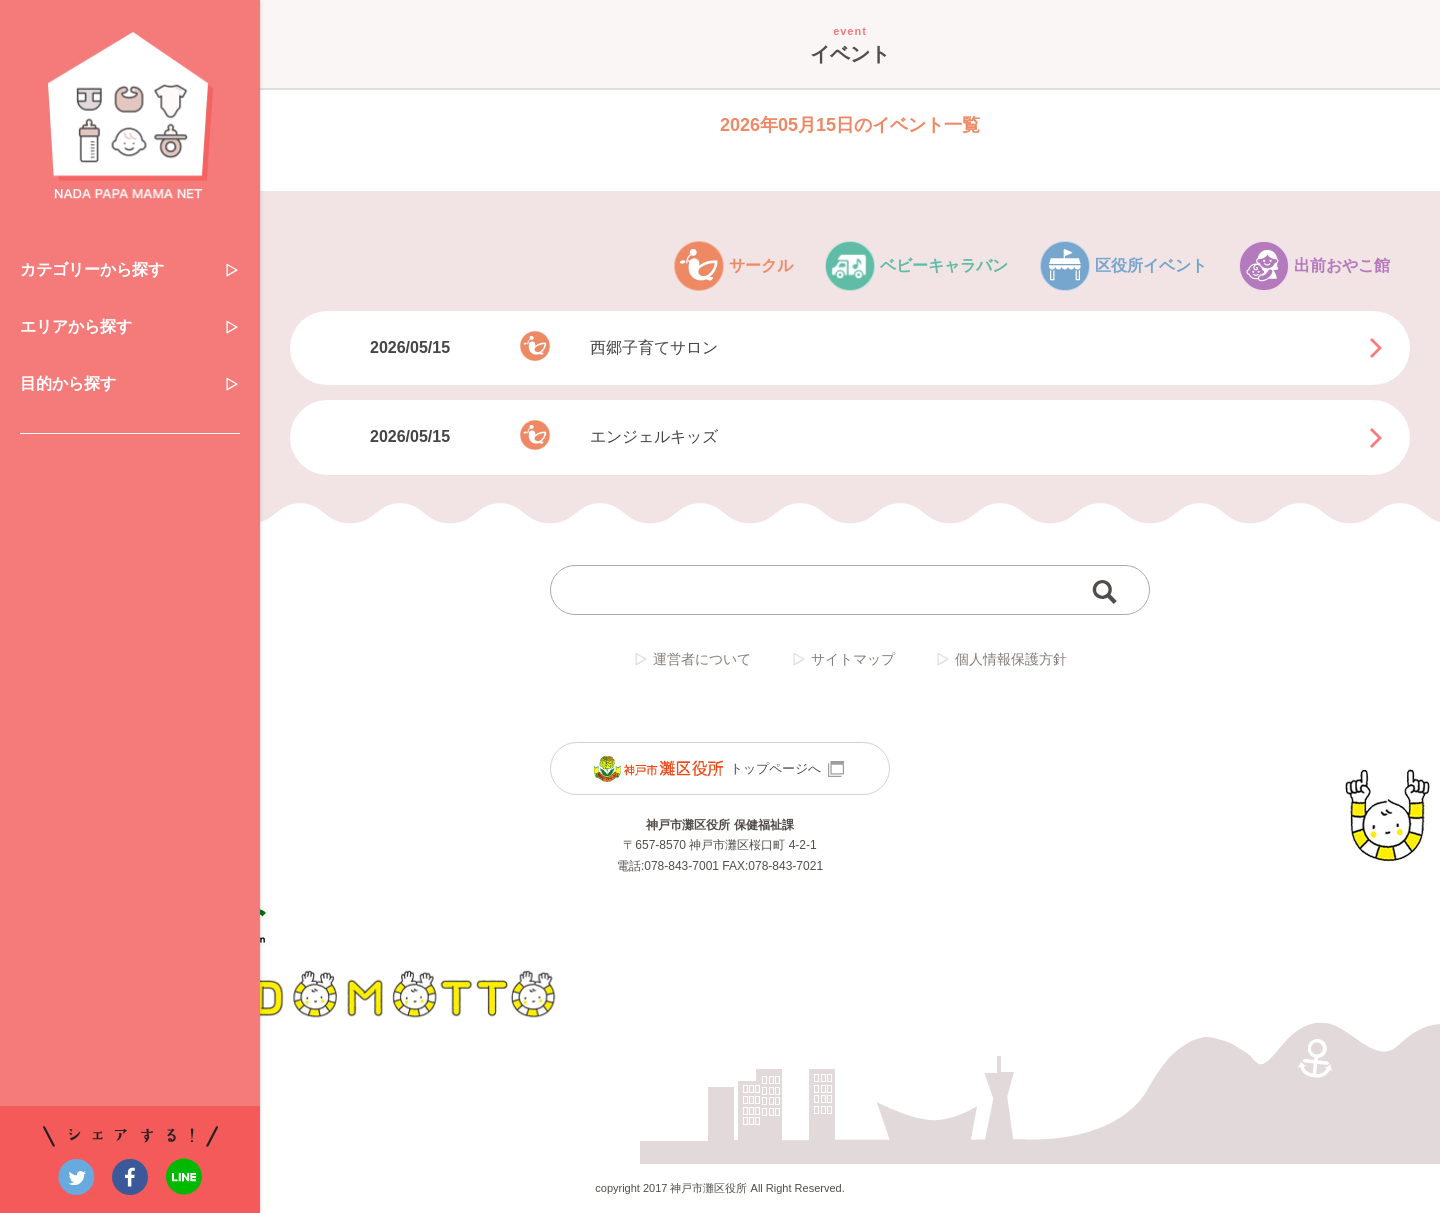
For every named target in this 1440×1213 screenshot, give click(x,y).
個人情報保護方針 (1001, 659)
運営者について (692, 659)
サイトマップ (843, 659)
